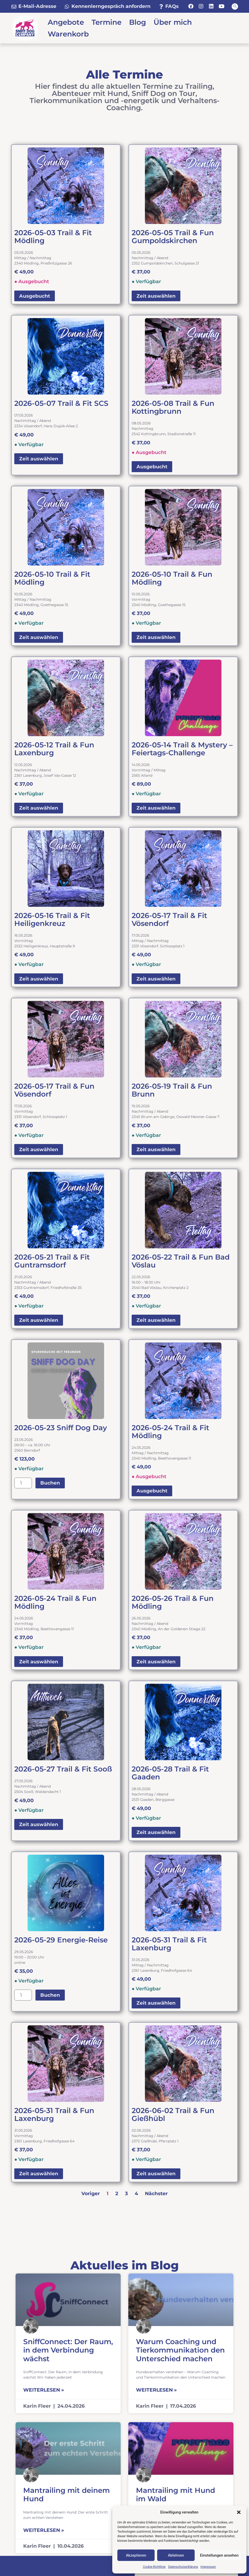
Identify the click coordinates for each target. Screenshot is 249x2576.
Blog (137, 22)
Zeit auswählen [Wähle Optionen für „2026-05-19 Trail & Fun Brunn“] (156, 1149)
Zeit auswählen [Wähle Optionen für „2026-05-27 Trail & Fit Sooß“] (38, 1824)
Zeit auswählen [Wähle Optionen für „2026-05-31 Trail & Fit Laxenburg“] (156, 2003)
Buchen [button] (50, 1483)
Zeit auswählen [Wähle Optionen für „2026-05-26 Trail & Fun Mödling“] (156, 1662)
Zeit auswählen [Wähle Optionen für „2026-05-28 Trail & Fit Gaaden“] (156, 1832)
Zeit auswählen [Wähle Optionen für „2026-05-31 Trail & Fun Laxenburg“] (38, 2174)
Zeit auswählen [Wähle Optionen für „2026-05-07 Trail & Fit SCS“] (38, 459)
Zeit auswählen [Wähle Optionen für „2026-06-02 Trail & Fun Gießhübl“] (156, 2174)
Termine (106, 22)
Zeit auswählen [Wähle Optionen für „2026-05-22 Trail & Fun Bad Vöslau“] (156, 1320)
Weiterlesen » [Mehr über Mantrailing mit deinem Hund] (43, 2530)
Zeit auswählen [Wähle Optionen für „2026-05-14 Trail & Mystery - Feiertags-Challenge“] (156, 808)
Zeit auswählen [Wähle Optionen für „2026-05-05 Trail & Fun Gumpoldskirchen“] (156, 296)
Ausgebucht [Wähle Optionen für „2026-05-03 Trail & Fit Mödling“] (34, 296)
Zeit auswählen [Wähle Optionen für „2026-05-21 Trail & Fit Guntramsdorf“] (38, 1320)
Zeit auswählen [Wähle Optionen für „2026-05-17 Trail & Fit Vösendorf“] (156, 979)
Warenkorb (68, 34)
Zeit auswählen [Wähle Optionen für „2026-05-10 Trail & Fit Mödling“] (38, 637)
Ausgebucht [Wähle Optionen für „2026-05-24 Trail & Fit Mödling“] (151, 1491)
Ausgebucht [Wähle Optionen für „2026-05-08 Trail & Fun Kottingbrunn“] (151, 467)
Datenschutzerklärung (183, 2567)
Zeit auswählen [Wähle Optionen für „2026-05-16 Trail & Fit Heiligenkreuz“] (38, 979)
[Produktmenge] (23, 1483)
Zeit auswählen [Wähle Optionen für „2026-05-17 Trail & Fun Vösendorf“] (38, 1149)
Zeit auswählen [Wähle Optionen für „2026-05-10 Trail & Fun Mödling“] (156, 637)
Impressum (208, 2567)
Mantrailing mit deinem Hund (66, 2494)
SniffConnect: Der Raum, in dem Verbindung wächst (68, 2350)
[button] (238, 2512)
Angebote (66, 22)
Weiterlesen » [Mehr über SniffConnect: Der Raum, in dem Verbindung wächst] (43, 2390)
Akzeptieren (136, 2555)
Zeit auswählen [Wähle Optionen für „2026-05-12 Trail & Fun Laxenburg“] (38, 808)
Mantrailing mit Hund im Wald (175, 2494)
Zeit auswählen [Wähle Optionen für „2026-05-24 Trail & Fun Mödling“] (38, 1662)
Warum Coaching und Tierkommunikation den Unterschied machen (180, 2350)
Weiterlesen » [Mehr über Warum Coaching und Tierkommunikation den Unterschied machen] (156, 2390)
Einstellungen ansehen (219, 2555)
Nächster (156, 2193)
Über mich (173, 22)
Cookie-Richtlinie (154, 2567)
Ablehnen (176, 2555)
